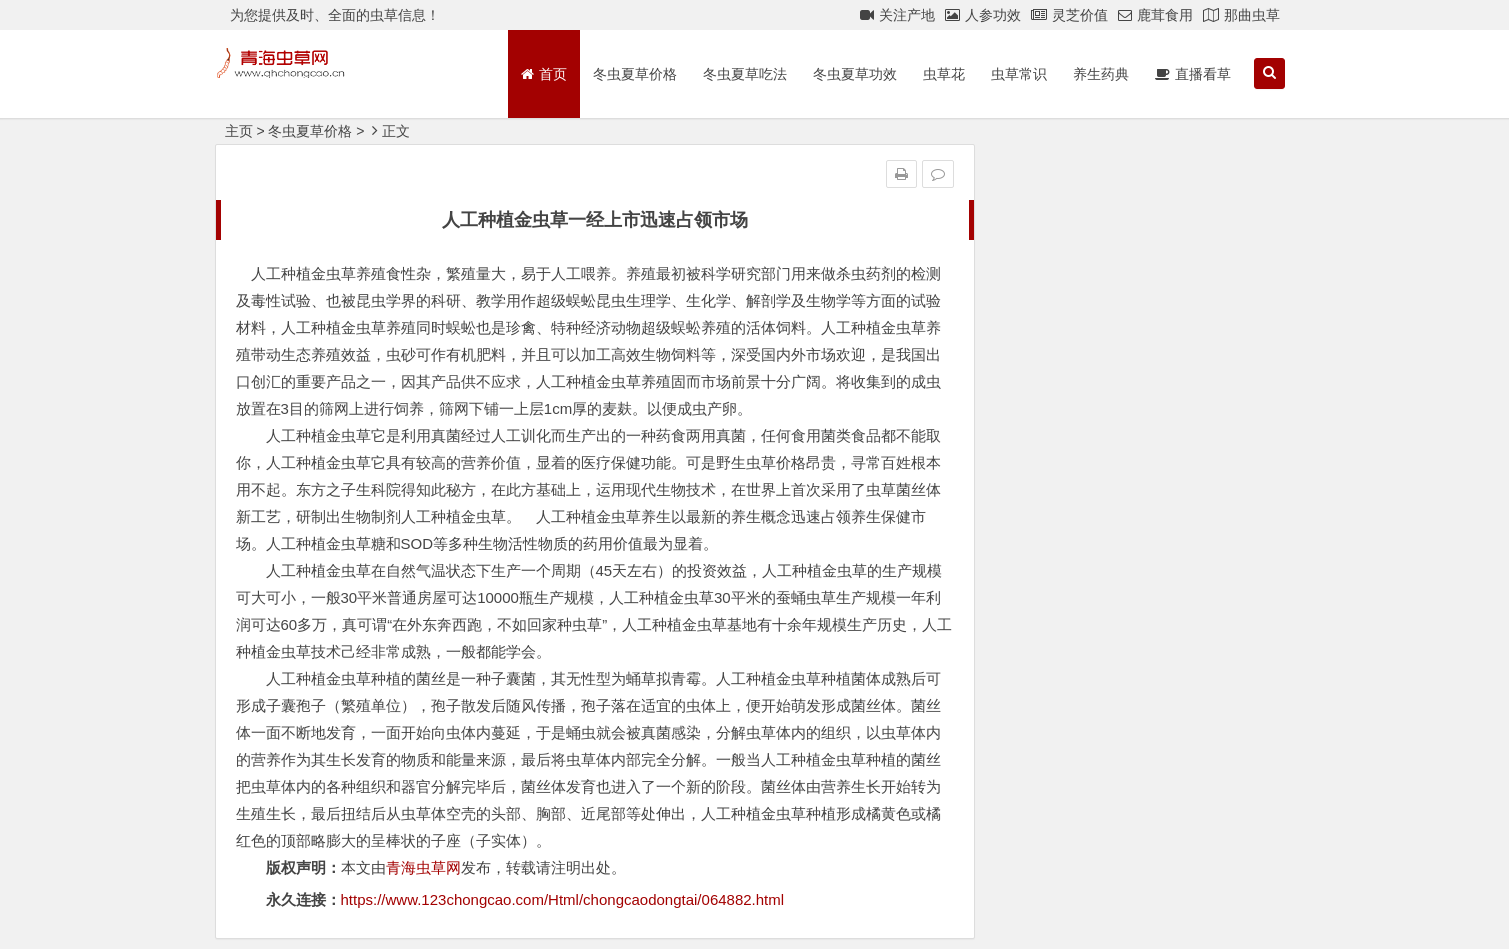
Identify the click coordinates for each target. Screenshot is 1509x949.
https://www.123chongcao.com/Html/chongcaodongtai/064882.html (563, 899)
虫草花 (944, 74)
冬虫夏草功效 (855, 74)
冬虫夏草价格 (635, 74)
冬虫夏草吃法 (745, 74)
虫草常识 (1019, 74)
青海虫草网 (423, 867)
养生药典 (1101, 74)
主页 (239, 131)
